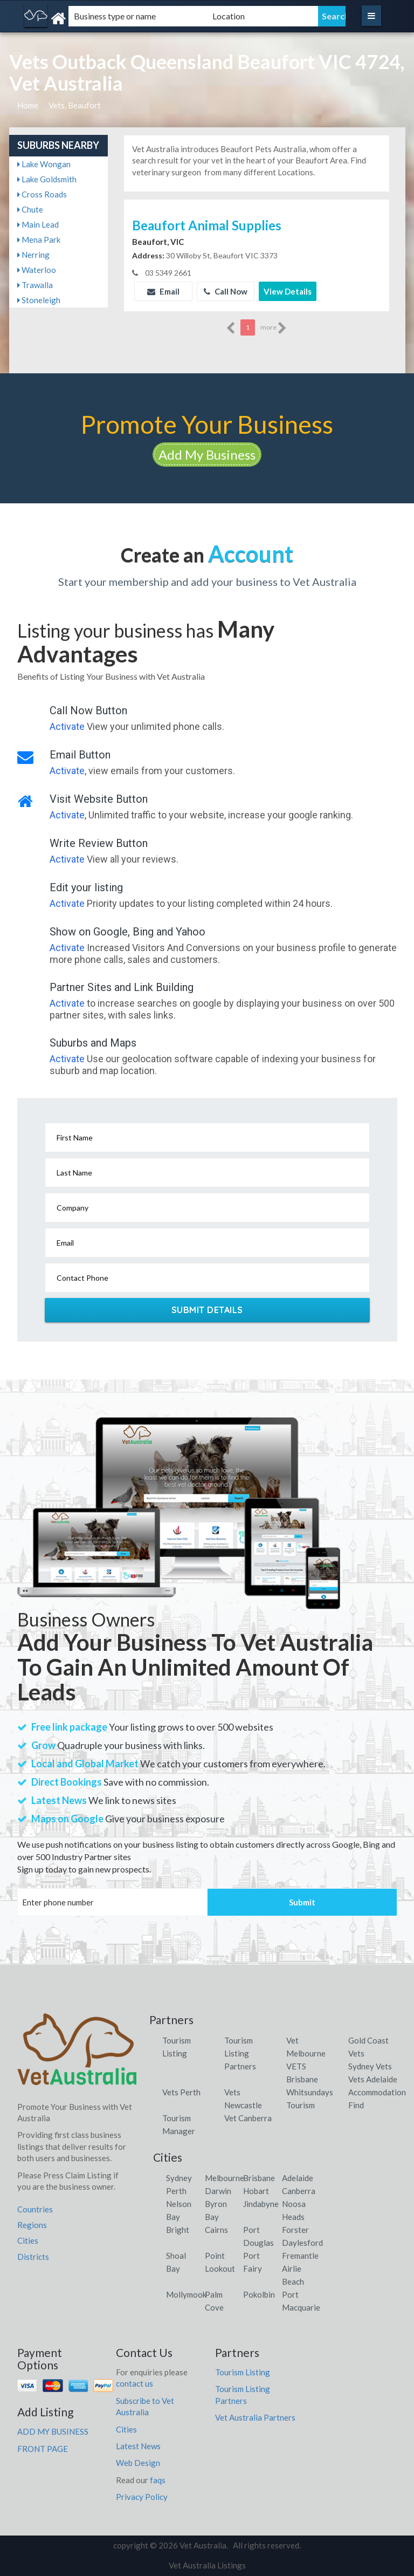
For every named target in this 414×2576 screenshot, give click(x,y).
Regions (32, 2225)
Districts (33, 2256)
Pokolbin (259, 2294)
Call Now (225, 291)
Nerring (33, 254)
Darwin (218, 2191)
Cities (27, 2240)
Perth (176, 2191)
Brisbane (259, 2178)
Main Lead (38, 224)
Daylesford (302, 2242)
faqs (157, 2480)
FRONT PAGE (42, 2449)
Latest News (138, 2446)
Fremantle (300, 2255)
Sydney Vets (370, 2066)
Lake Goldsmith (47, 179)
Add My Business (207, 454)
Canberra (298, 2191)
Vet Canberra (248, 2118)
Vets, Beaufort (75, 105)
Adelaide (297, 2178)
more (273, 328)
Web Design (138, 2463)
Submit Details (207, 1309)
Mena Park (38, 239)
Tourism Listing (242, 2372)
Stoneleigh (38, 300)
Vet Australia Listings (207, 2565)
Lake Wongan (44, 164)
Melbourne (224, 2178)
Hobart (256, 2191)
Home (27, 105)
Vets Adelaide (372, 2079)
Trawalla (35, 285)
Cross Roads (42, 194)
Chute (30, 209)
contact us (134, 2383)
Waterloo (36, 270)
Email (163, 291)
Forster (295, 2230)
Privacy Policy (142, 2497)
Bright (177, 2230)
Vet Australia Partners (255, 2417)
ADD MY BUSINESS (52, 2431)
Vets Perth (181, 2092)
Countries (35, 2209)
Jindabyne (261, 2204)
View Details (288, 291)
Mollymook (186, 2294)
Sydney (179, 2178)
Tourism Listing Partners (240, 2053)
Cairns (216, 2230)
